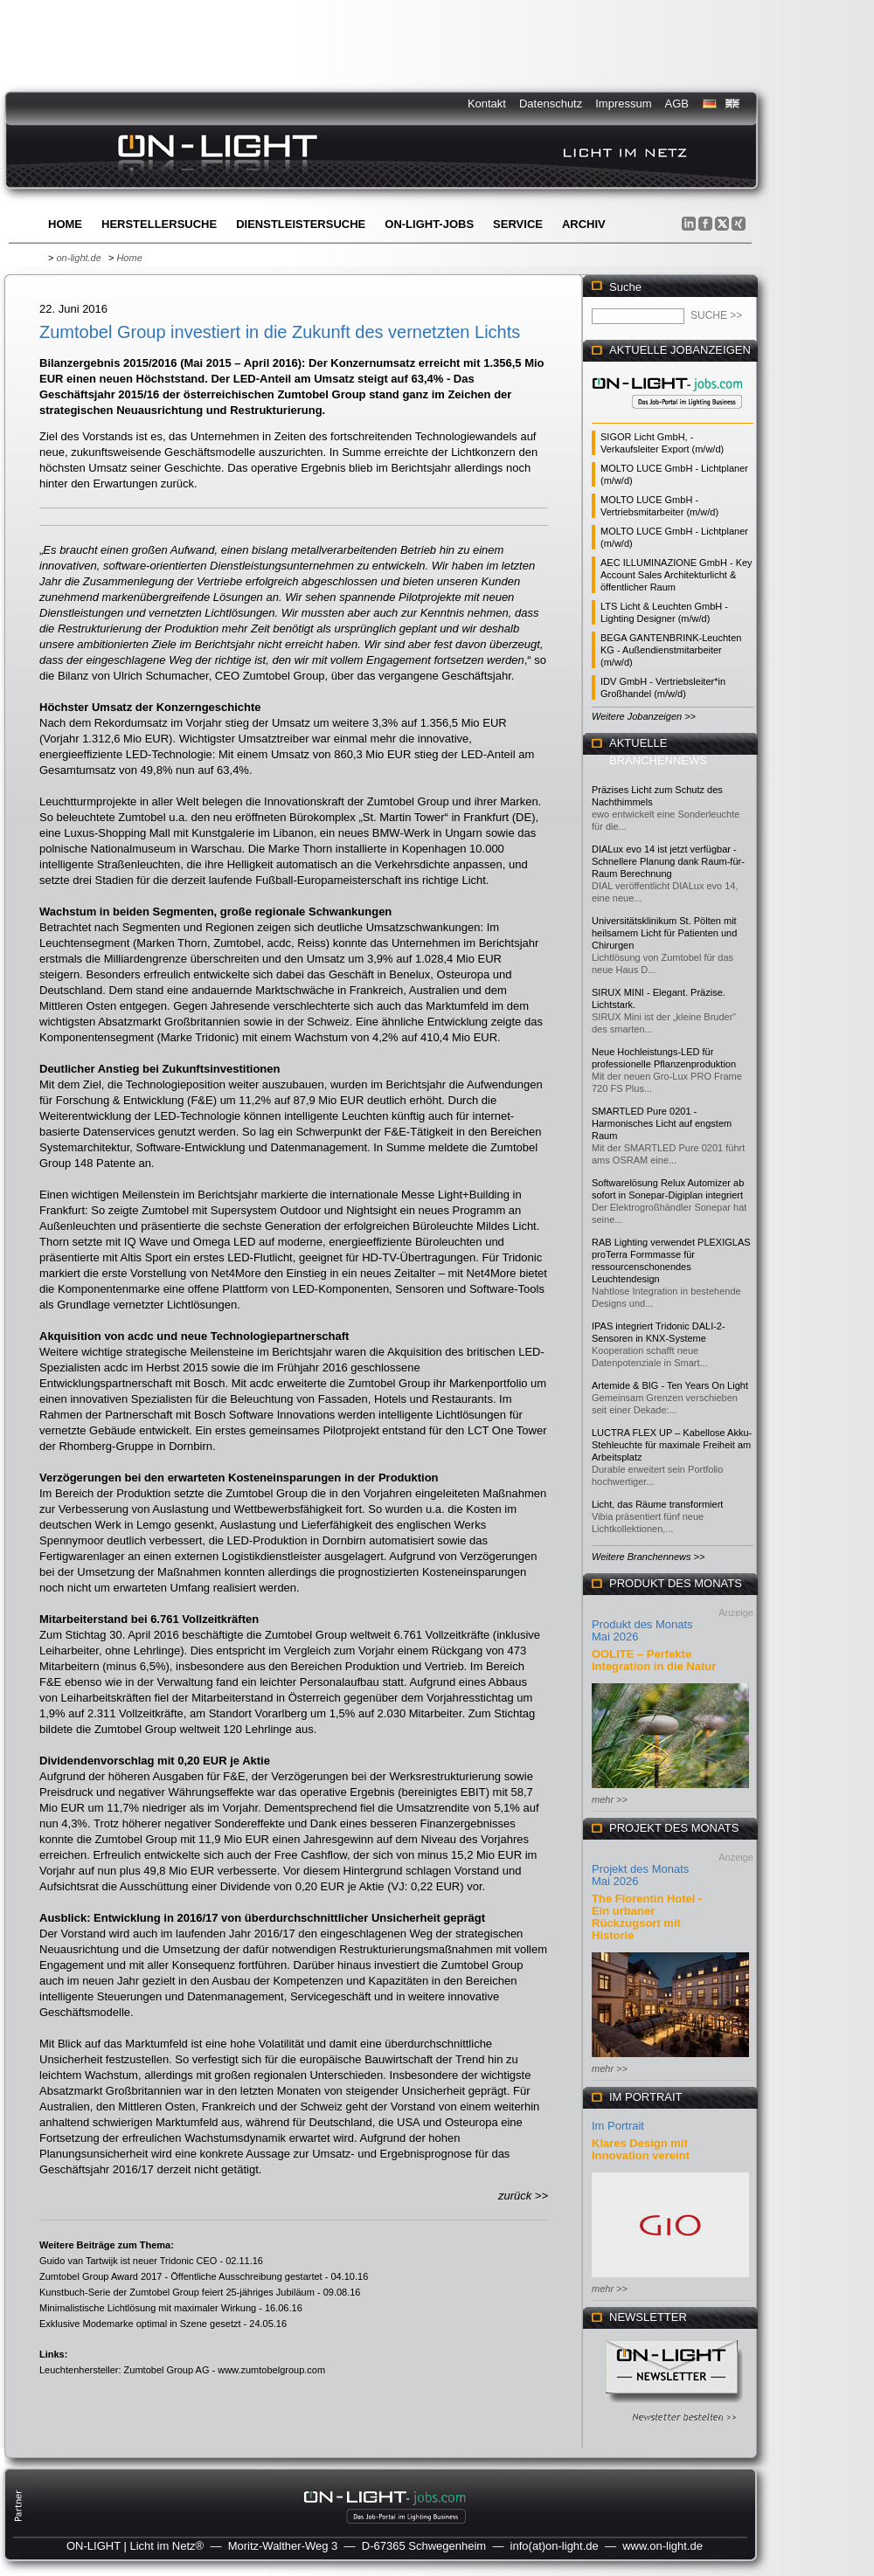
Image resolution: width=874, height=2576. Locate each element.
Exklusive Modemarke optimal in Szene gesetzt (140, 2323)
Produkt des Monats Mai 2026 (642, 1630)
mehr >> (610, 1799)
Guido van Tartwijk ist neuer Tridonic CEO (128, 2260)
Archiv (584, 224)
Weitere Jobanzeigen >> (644, 716)
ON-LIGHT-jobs (429, 224)
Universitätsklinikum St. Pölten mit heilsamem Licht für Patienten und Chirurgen (664, 932)
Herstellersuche (159, 224)
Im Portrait (618, 2125)
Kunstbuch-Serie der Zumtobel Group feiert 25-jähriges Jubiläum (177, 2292)
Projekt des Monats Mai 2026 (640, 1875)
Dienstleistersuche (300, 224)
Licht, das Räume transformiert (657, 1504)
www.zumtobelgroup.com (271, 2370)
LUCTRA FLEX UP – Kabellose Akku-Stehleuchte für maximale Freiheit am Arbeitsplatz (672, 1444)
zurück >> (523, 2195)
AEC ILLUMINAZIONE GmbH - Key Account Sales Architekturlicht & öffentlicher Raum (676, 574)
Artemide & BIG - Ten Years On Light (670, 1385)
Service (518, 224)
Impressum (623, 103)
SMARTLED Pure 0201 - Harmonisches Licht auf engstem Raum (662, 1123)
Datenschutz (550, 103)
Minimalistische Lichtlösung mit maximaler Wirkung (147, 2308)
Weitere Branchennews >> (648, 1556)
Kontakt (487, 103)
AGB (677, 103)
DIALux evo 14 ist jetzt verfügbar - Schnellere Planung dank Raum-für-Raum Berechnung (668, 861)
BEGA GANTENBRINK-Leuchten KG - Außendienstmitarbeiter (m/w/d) (670, 649)
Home (65, 224)
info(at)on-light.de (554, 2545)
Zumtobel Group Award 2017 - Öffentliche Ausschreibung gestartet (181, 2276)
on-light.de (78, 257)
